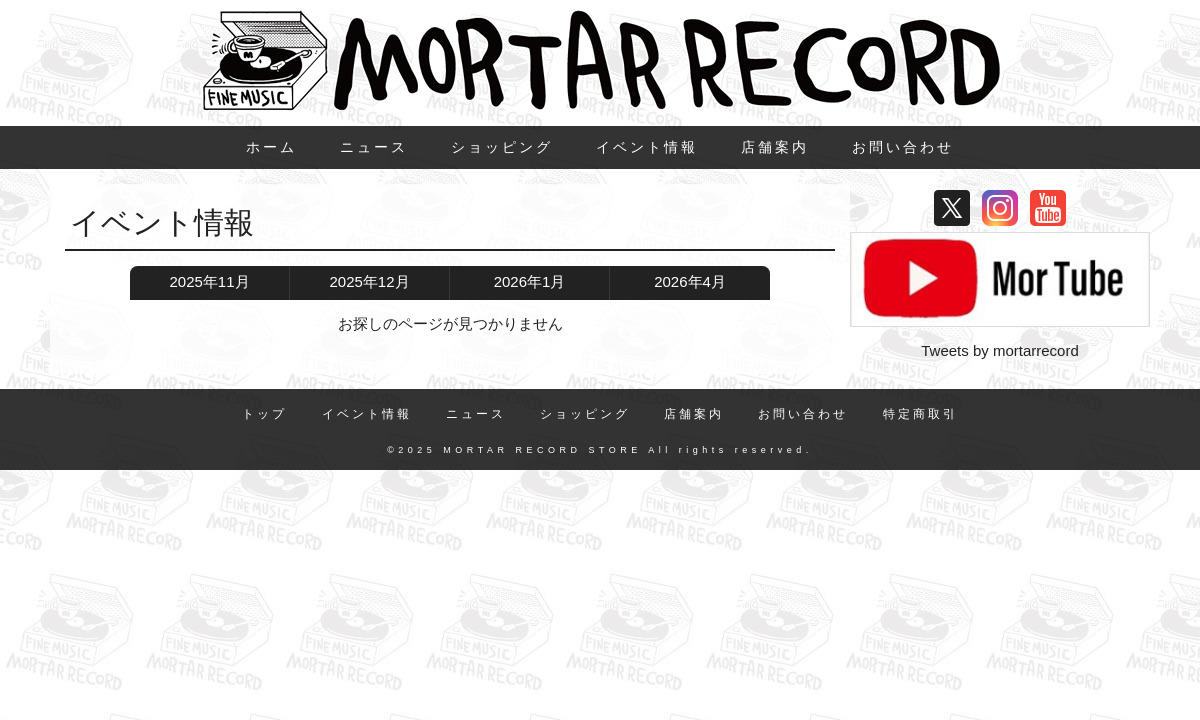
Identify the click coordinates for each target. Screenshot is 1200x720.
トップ (264, 414)
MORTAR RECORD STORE (542, 450)
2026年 (530, 282)
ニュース (374, 147)
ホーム (271, 147)
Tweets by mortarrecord (1000, 350)
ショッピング (502, 147)
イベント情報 (647, 147)
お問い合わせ (903, 147)
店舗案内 (775, 147)
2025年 (209, 282)
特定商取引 (920, 414)
